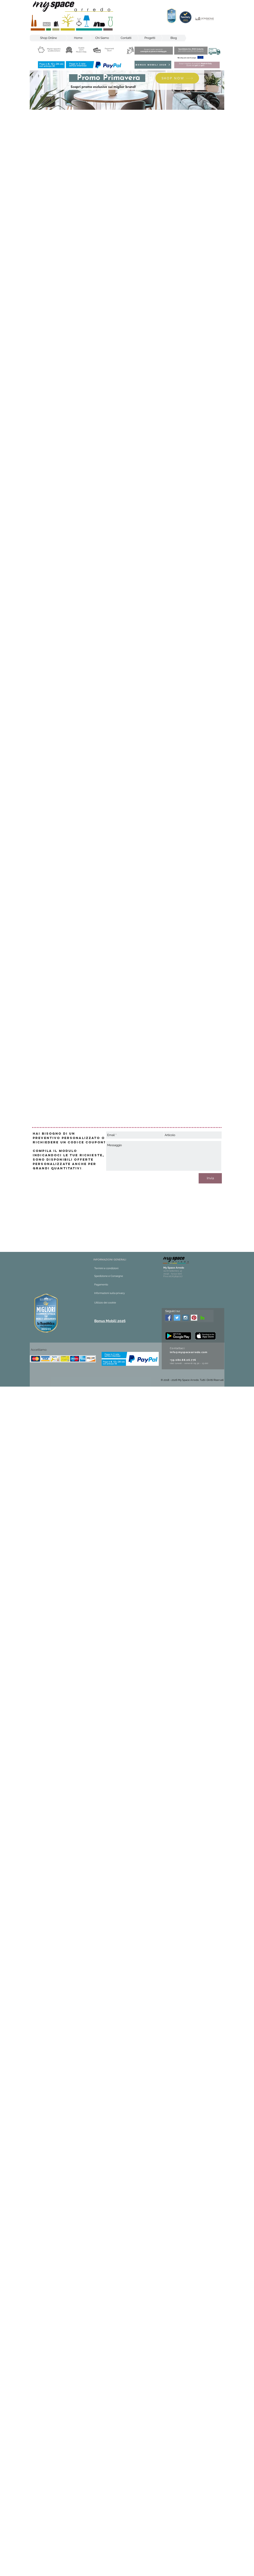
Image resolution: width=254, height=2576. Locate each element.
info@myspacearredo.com (189, 1352)
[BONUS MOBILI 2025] (153, 65)
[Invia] (210, 1178)
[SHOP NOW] (177, 78)
